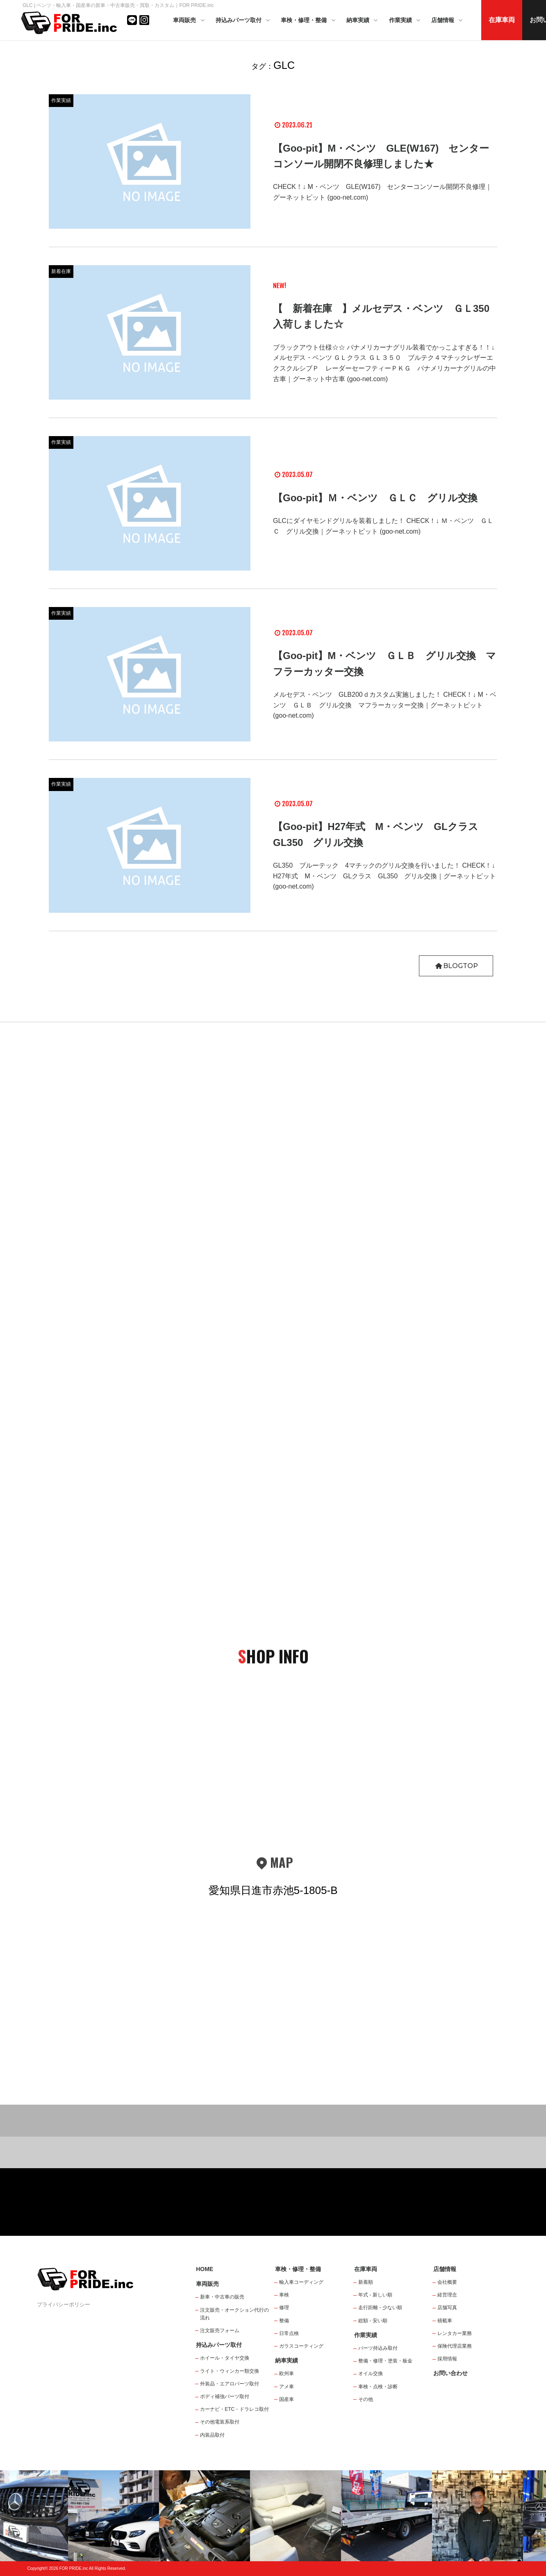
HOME (204, 2269)
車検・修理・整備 (309, 21)
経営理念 (447, 2295)
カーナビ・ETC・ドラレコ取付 (234, 2409)
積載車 (444, 2321)
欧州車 (286, 2373)
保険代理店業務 (454, 2346)
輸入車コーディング (301, 2282)
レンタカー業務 (454, 2333)
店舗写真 (447, 2307)
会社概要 (447, 2282)
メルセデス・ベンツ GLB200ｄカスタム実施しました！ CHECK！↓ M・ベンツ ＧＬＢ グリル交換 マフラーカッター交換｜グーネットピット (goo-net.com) (384, 705)
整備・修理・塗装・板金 (385, 2361)
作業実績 (405, 21)
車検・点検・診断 (378, 2387)
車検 (284, 2295)
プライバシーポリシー (63, 2304)
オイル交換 (370, 2373)
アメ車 (286, 2387)
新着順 (365, 2282)
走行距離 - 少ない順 (380, 2307)
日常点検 (289, 2333)
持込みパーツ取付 (243, 21)
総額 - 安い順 (372, 2321)
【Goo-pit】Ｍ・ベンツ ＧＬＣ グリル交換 (375, 497)
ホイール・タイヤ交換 (224, 2358)
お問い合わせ (450, 2373)
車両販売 (189, 21)
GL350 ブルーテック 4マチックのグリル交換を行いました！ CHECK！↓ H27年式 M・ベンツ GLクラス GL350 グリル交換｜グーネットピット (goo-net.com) (384, 876)
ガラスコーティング (301, 2346)
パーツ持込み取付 (378, 2348)
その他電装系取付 (219, 2422)
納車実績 (362, 21)
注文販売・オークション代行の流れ (234, 2314)
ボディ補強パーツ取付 (224, 2396)
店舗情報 (447, 21)
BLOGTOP (456, 966)
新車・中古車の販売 (222, 2297)
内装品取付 (212, 2435)
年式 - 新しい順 (375, 2295)
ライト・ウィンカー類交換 (229, 2371)
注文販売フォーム (219, 2330)
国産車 (286, 2399)
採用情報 (447, 2359)
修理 (284, 2307)
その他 (365, 2399)
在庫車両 (502, 19)
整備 (284, 2321)
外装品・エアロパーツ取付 (229, 2384)
